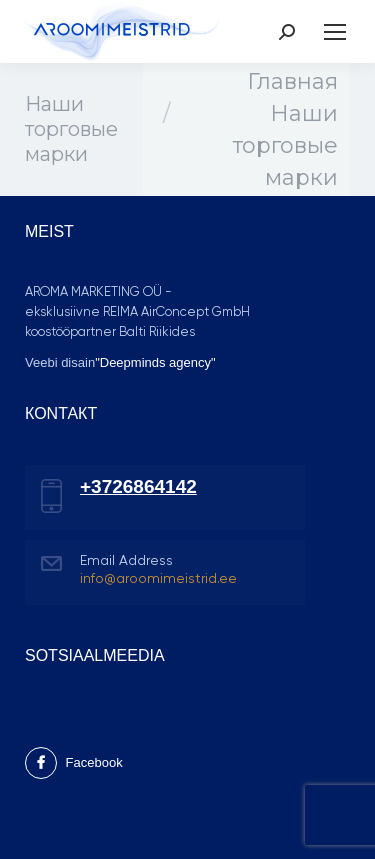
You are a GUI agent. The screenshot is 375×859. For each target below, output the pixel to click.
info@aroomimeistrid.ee (158, 579)
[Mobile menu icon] (335, 32)
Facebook (74, 762)
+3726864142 (138, 486)
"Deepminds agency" (155, 362)
